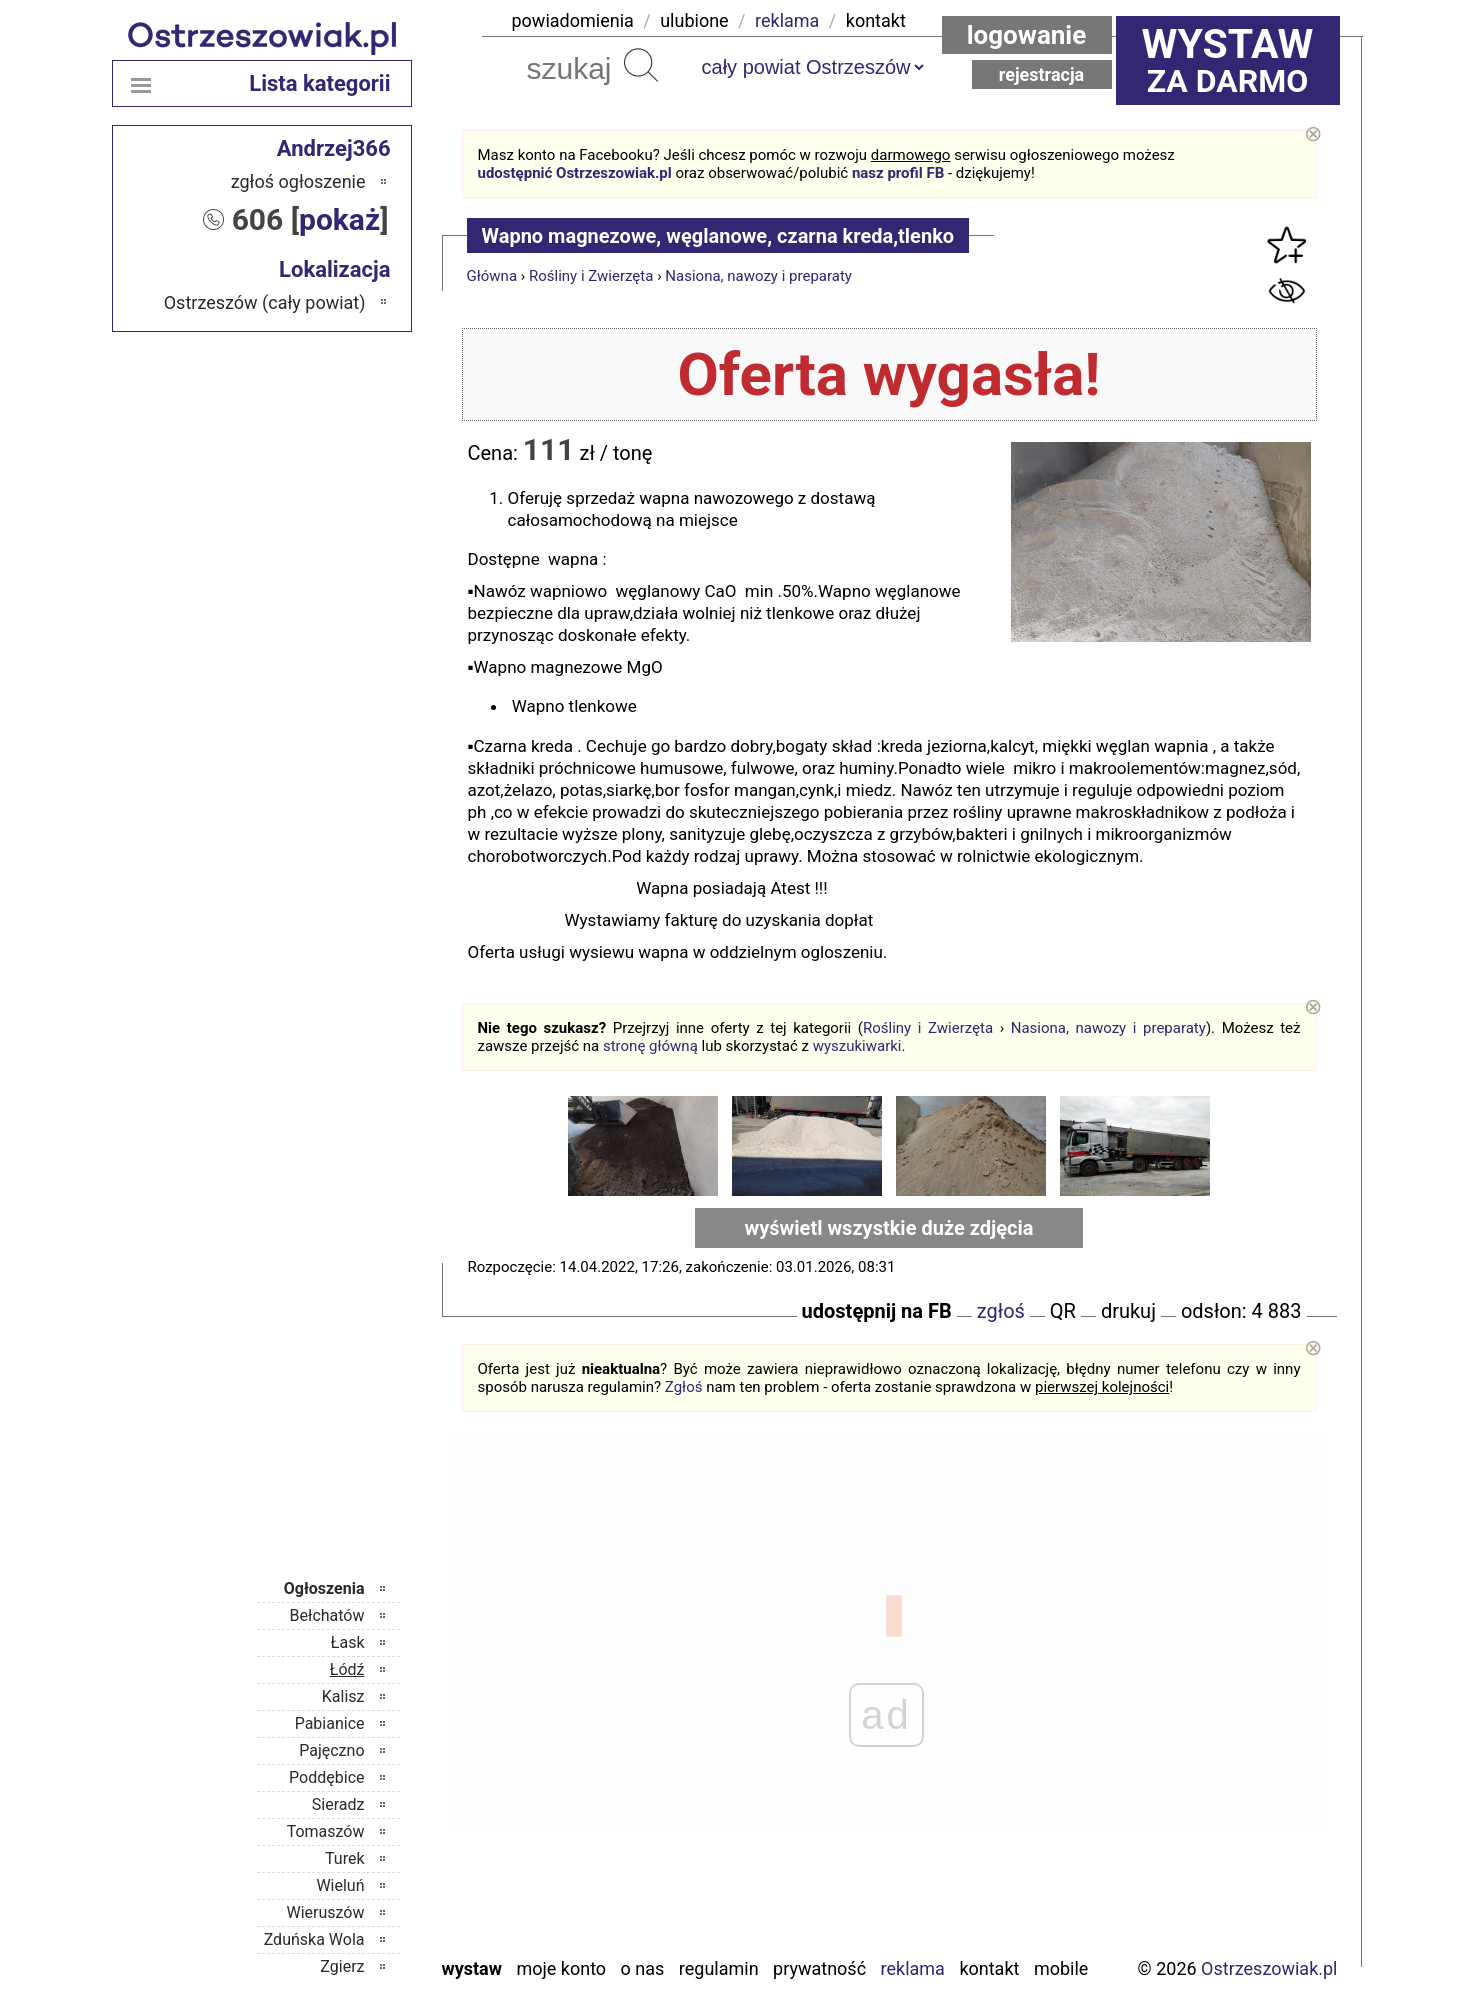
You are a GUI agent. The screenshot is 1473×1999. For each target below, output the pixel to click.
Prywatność (819, 1968)
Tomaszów (326, 1831)
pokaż (339, 219)
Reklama (913, 1968)
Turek (345, 1858)
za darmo (1228, 60)
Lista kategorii (319, 83)
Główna (492, 276)
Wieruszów (325, 1912)
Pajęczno (331, 1750)
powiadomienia (573, 20)
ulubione (694, 20)
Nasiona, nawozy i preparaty (758, 276)
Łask (348, 1642)
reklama (787, 20)
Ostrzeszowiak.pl (1269, 1968)
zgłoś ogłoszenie (298, 181)
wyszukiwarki (857, 1046)
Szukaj (641, 65)
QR (1063, 1311)
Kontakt (989, 1968)
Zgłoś (684, 1387)
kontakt (876, 20)
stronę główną (650, 1046)
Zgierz (342, 1966)
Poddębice (326, 1777)
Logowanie (1027, 35)
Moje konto (561, 1968)
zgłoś (1001, 1311)
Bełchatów (327, 1615)
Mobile (1061, 1968)
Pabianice (330, 1723)
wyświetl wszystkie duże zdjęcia (889, 1228)
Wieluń (340, 1885)
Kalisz (343, 1696)
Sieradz (338, 1804)
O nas (643, 1968)
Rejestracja (1042, 74)
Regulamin (719, 1968)
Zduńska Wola (314, 1939)
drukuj (1128, 1311)
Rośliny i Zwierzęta (591, 276)
